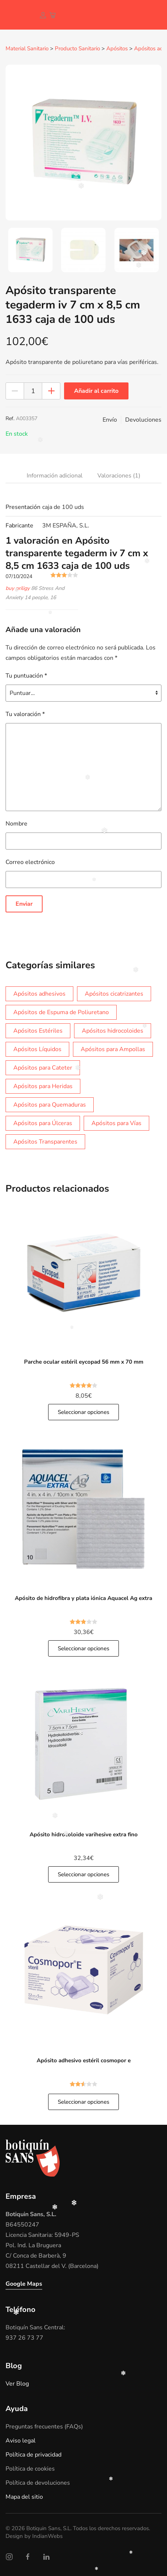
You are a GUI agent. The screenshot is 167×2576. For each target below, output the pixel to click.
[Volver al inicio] (16, 15)
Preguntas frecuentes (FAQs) (44, 2426)
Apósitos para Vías (116, 1123)
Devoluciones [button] (143, 419)
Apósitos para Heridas (43, 1086)
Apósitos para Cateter (42, 1067)
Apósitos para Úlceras (42, 1123)
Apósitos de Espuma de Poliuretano (61, 1012)
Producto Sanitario (77, 49)
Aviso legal (21, 2440)
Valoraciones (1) (118, 475)
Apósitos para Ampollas (113, 1049)
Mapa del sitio (24, 2496)
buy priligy (18, 587)
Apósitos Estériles (38, 1030)
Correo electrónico (30, 862)
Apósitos (117, 49)
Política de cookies (30, 2468)
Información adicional (55, 475)
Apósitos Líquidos (37, 1049)
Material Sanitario (27, 49)
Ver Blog (17, 2383)
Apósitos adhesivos (39, 993)
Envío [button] (110, 419)
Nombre (16, 823)
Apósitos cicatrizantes (114, 993)
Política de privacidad (33, 2454)
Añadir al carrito (96, 390)
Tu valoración (25, 714)
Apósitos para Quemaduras (49, 1104)
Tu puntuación (26, 675)
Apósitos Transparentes (45, 1141)
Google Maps (24, 2283)
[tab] (30, 249)
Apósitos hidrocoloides (112, 1030)
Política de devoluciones (38, 2482)
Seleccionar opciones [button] (83, 1411)
